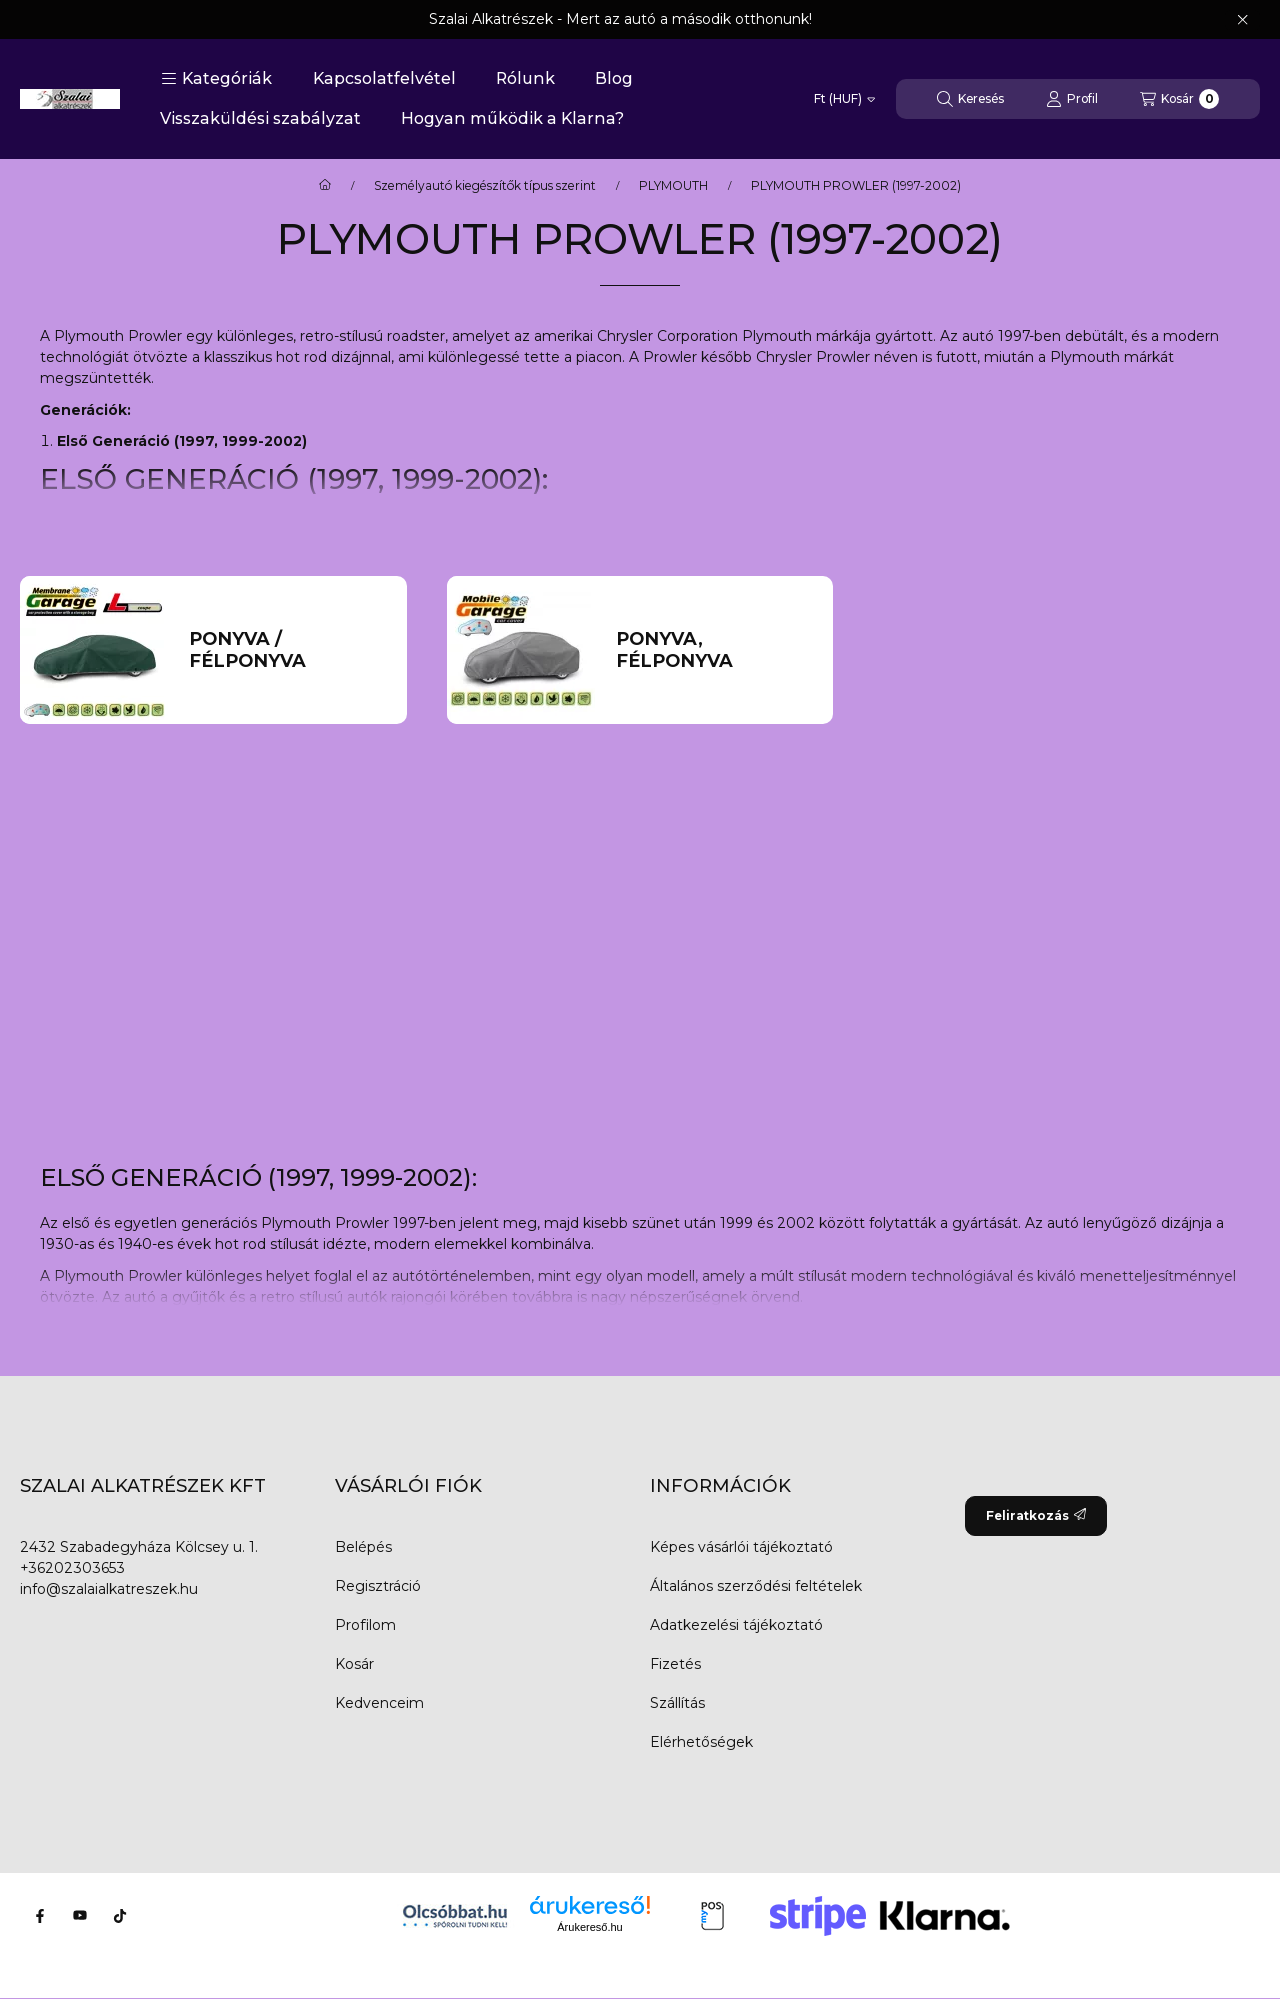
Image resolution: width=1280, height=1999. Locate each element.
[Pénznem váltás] (844, 99)
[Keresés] (970, 99)
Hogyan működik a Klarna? (512, 118)
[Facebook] (40, 1916)
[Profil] (1072, 99)
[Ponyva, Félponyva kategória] (714, 650)
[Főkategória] (325, 186)
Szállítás (677, 1703)
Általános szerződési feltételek (756, 1586)
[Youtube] (80, 1916)
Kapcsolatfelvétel (384, 78)
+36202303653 (72, 1568)
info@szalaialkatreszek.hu (109, 1589)
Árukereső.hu (589, 1927)
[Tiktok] (120, 1916)
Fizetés (675, 1664)
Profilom (365, 1625)
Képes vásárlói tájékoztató (741, 1547)
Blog (614, 78)
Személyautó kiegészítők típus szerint (485, 186)
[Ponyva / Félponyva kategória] (287, 650)
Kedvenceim (379, 1703)
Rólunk (525, 78)
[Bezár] (1242, 20)
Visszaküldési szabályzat (260, 118)
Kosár (354, 1664)
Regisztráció (378, 1586)
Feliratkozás (1036, 1515)
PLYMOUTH (673, 186)
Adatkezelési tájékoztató (736, 1625)
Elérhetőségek (701, 1742)
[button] (216, 79)
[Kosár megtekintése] (1179, 99)
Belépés (363, 1547)
